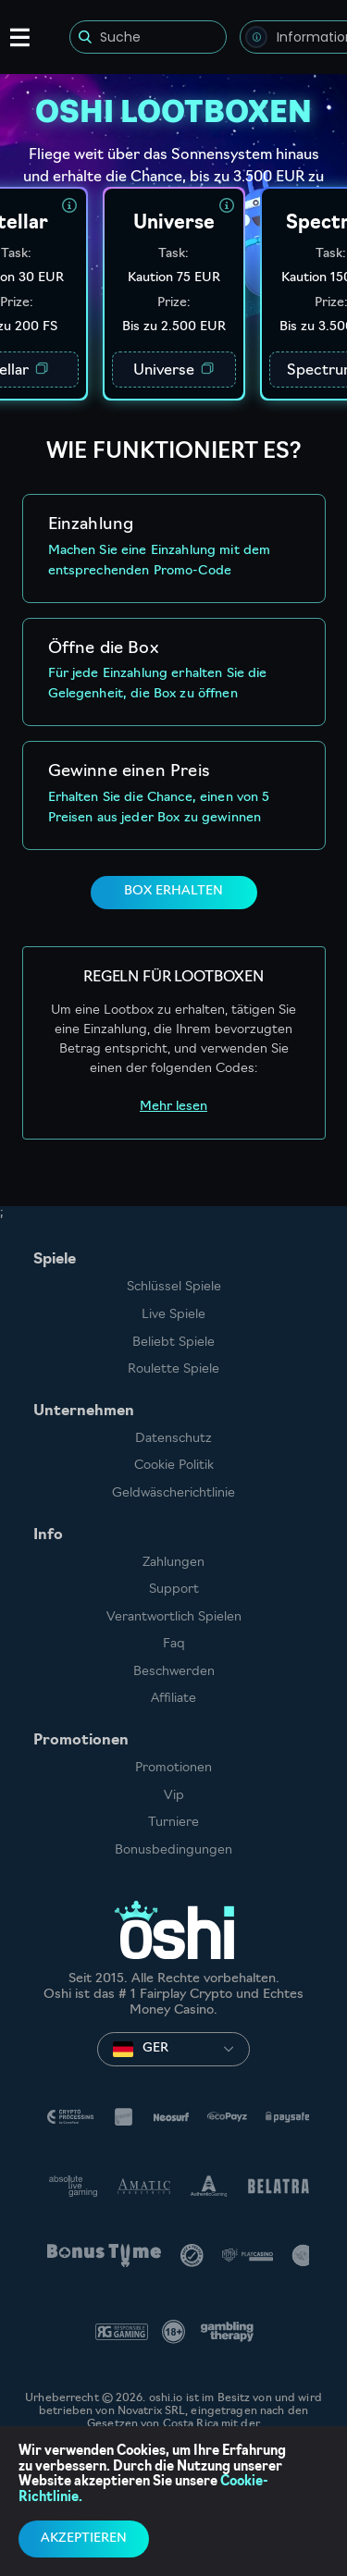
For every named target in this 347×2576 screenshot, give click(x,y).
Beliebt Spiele (173, 1343)
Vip (174, 1796)
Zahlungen (173, 1563)
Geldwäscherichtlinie (173, 1493)
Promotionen (173, 1768)
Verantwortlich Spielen (174, 1617)
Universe (174, 369)
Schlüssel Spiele (174, 1287)
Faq (174, 1644)
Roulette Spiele (173, 1369)
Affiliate (173, 1699)
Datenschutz (173, 1439)
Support (174, 1589)
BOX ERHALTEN (173, 891)
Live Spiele (173, 1315)
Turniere (173, 1823)
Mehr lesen (173, 1107)
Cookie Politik (174, 1466)
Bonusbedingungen (173, 1850)
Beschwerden (174, 1672)
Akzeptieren (84, 2538)
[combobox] (173, 2049)
